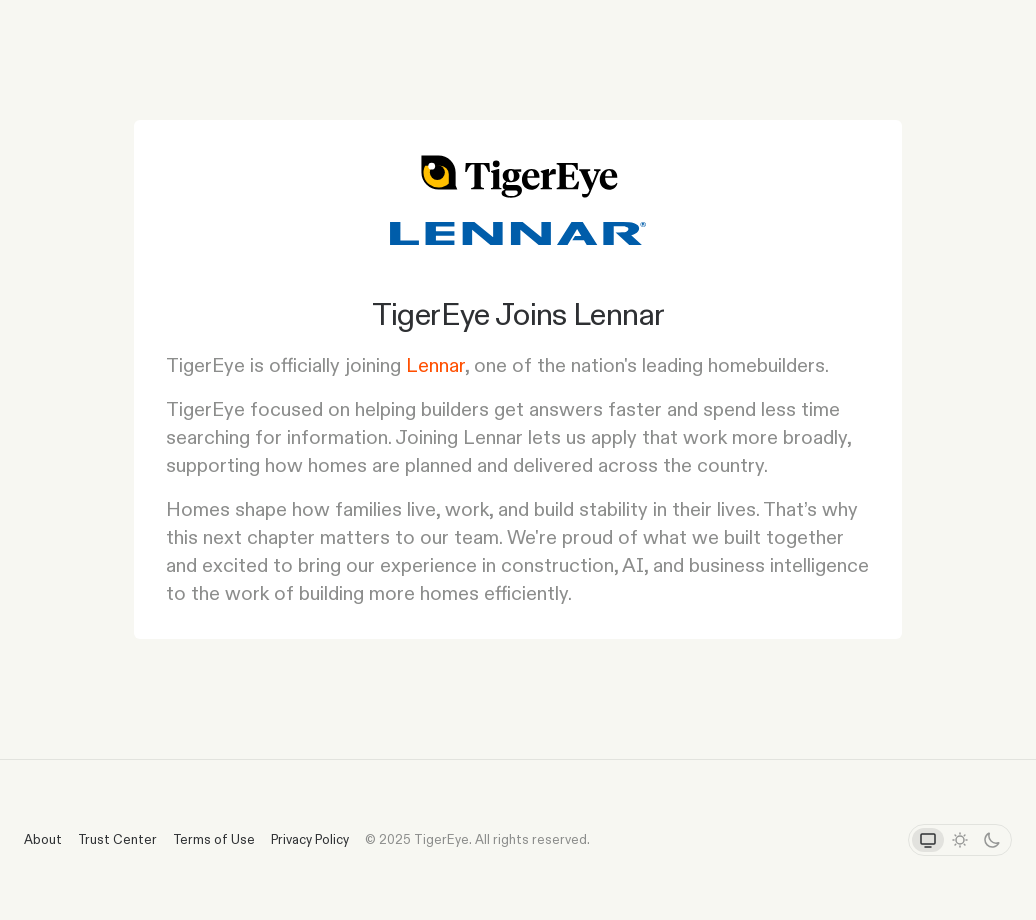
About (43, 839)
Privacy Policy (310, 839)
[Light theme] (960, 840)
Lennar (435, 365)
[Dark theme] (992, 840)
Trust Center (117, 839)
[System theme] (928, 840)
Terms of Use (214, 839)
